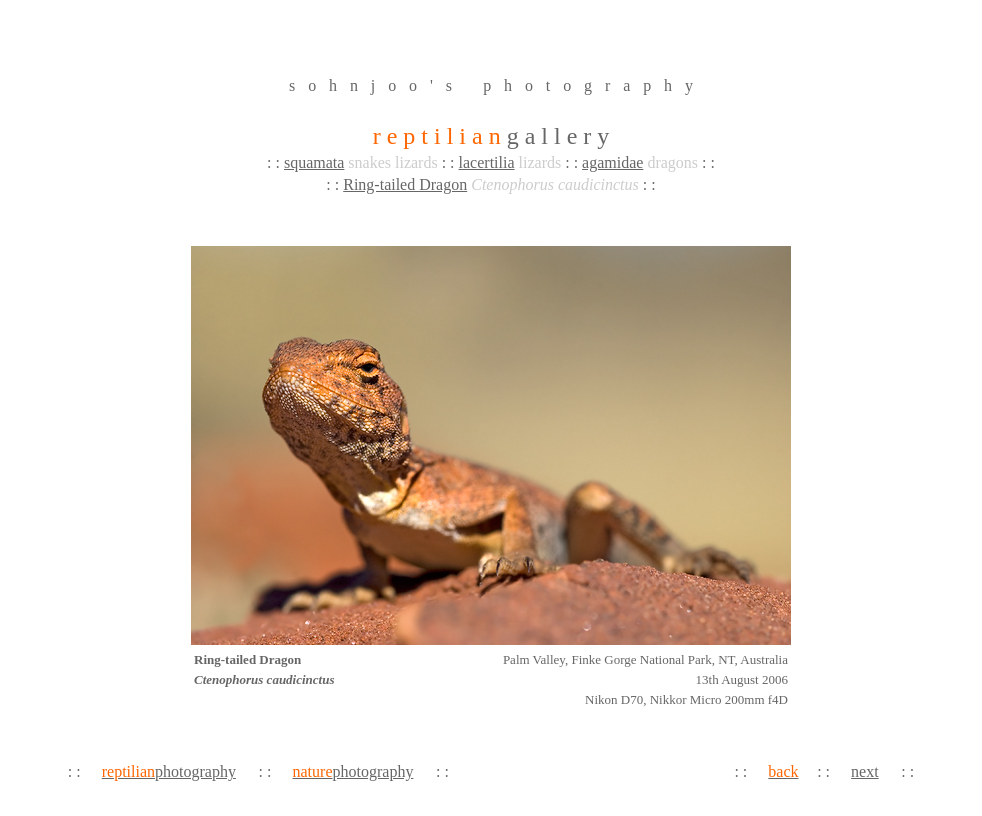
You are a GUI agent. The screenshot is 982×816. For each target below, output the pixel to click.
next (865, 771)
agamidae (612, 162)
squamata (314, 162)
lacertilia (487, 162)
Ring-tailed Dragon (405, 184)
